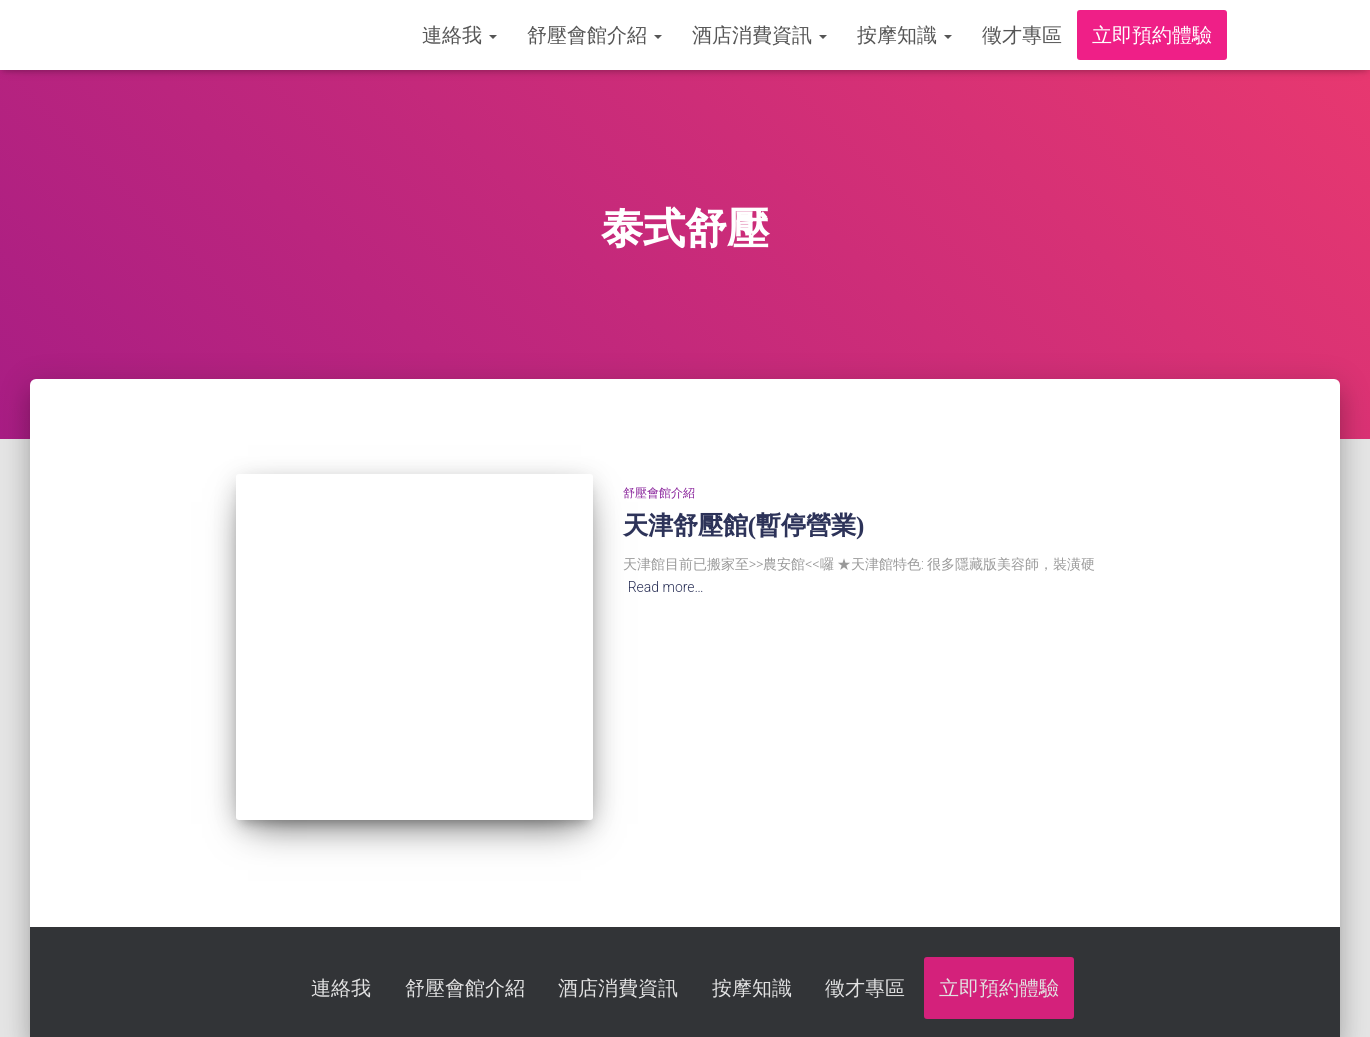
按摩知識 (904, 35)
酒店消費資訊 (759, 35)
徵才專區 (1022, 35)
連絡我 (459, 35)
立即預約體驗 (1152, 35)
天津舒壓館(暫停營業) (744, 525)
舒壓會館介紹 (594, 35)
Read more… (666, 587)
